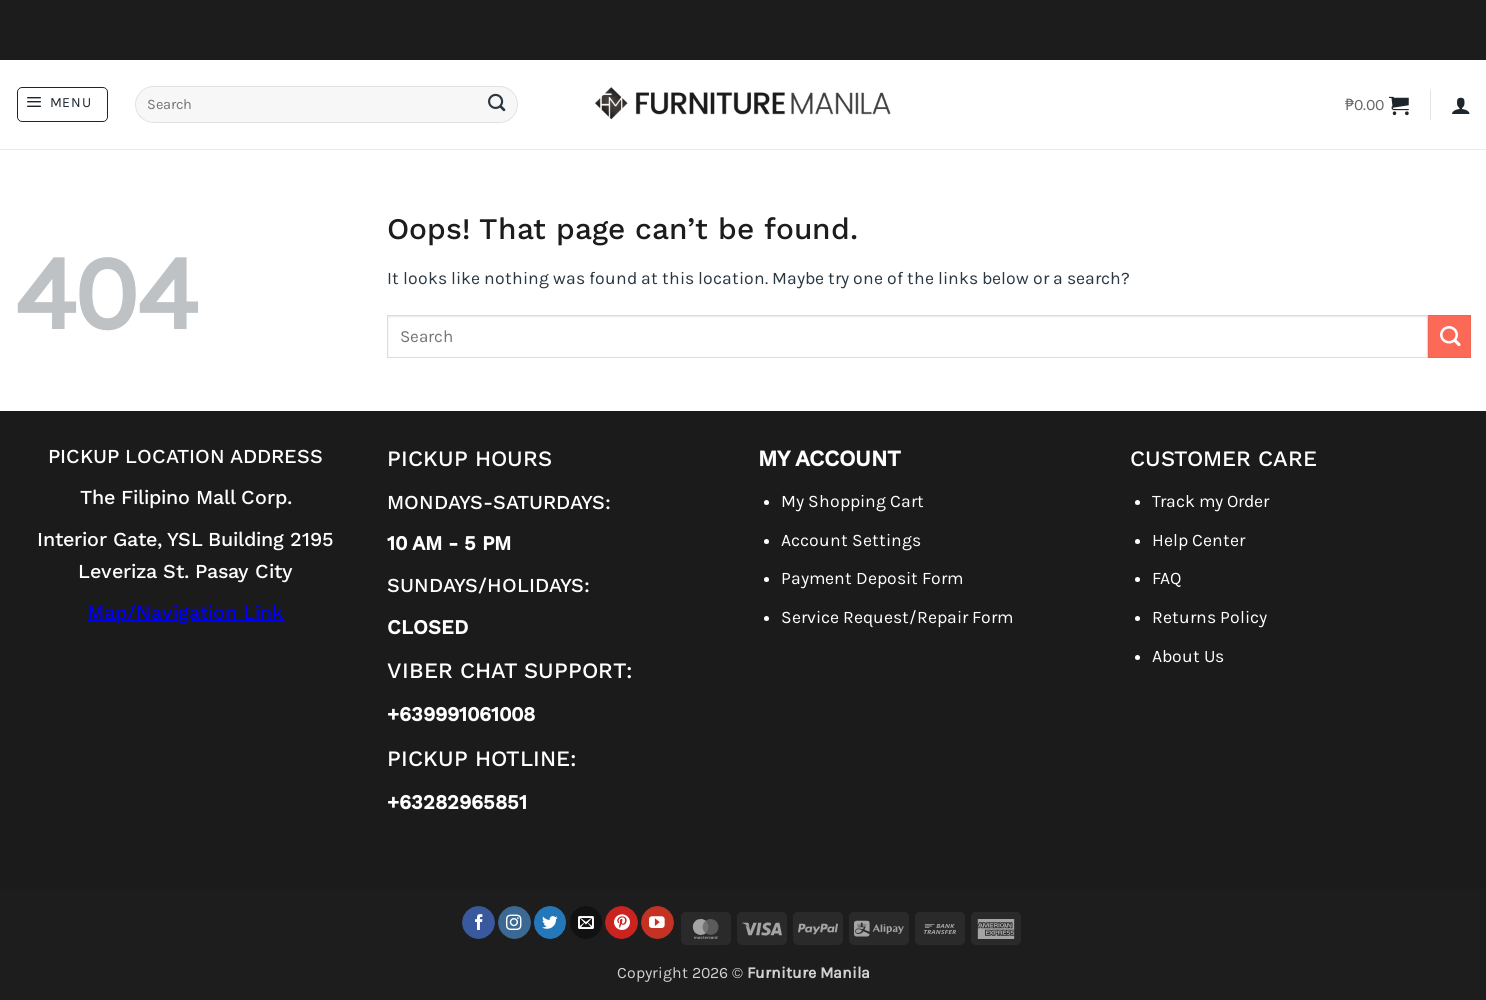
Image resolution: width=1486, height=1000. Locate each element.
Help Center (1198, 540)
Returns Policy (1209, 617)
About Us (1188, 656)
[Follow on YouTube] (657, 922)
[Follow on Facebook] (478, 922)
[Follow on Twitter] (550, 922)
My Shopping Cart (852, 501)
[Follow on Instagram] (514, 922)
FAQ (1166, 578)
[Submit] (496, 104)
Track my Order (1210, 501)
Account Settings (851, 540)
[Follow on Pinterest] (621, 922)
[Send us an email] (586, 922)
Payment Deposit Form (872, 578)
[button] (62, 104)
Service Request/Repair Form (897, 617)
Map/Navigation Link (185, 612)
